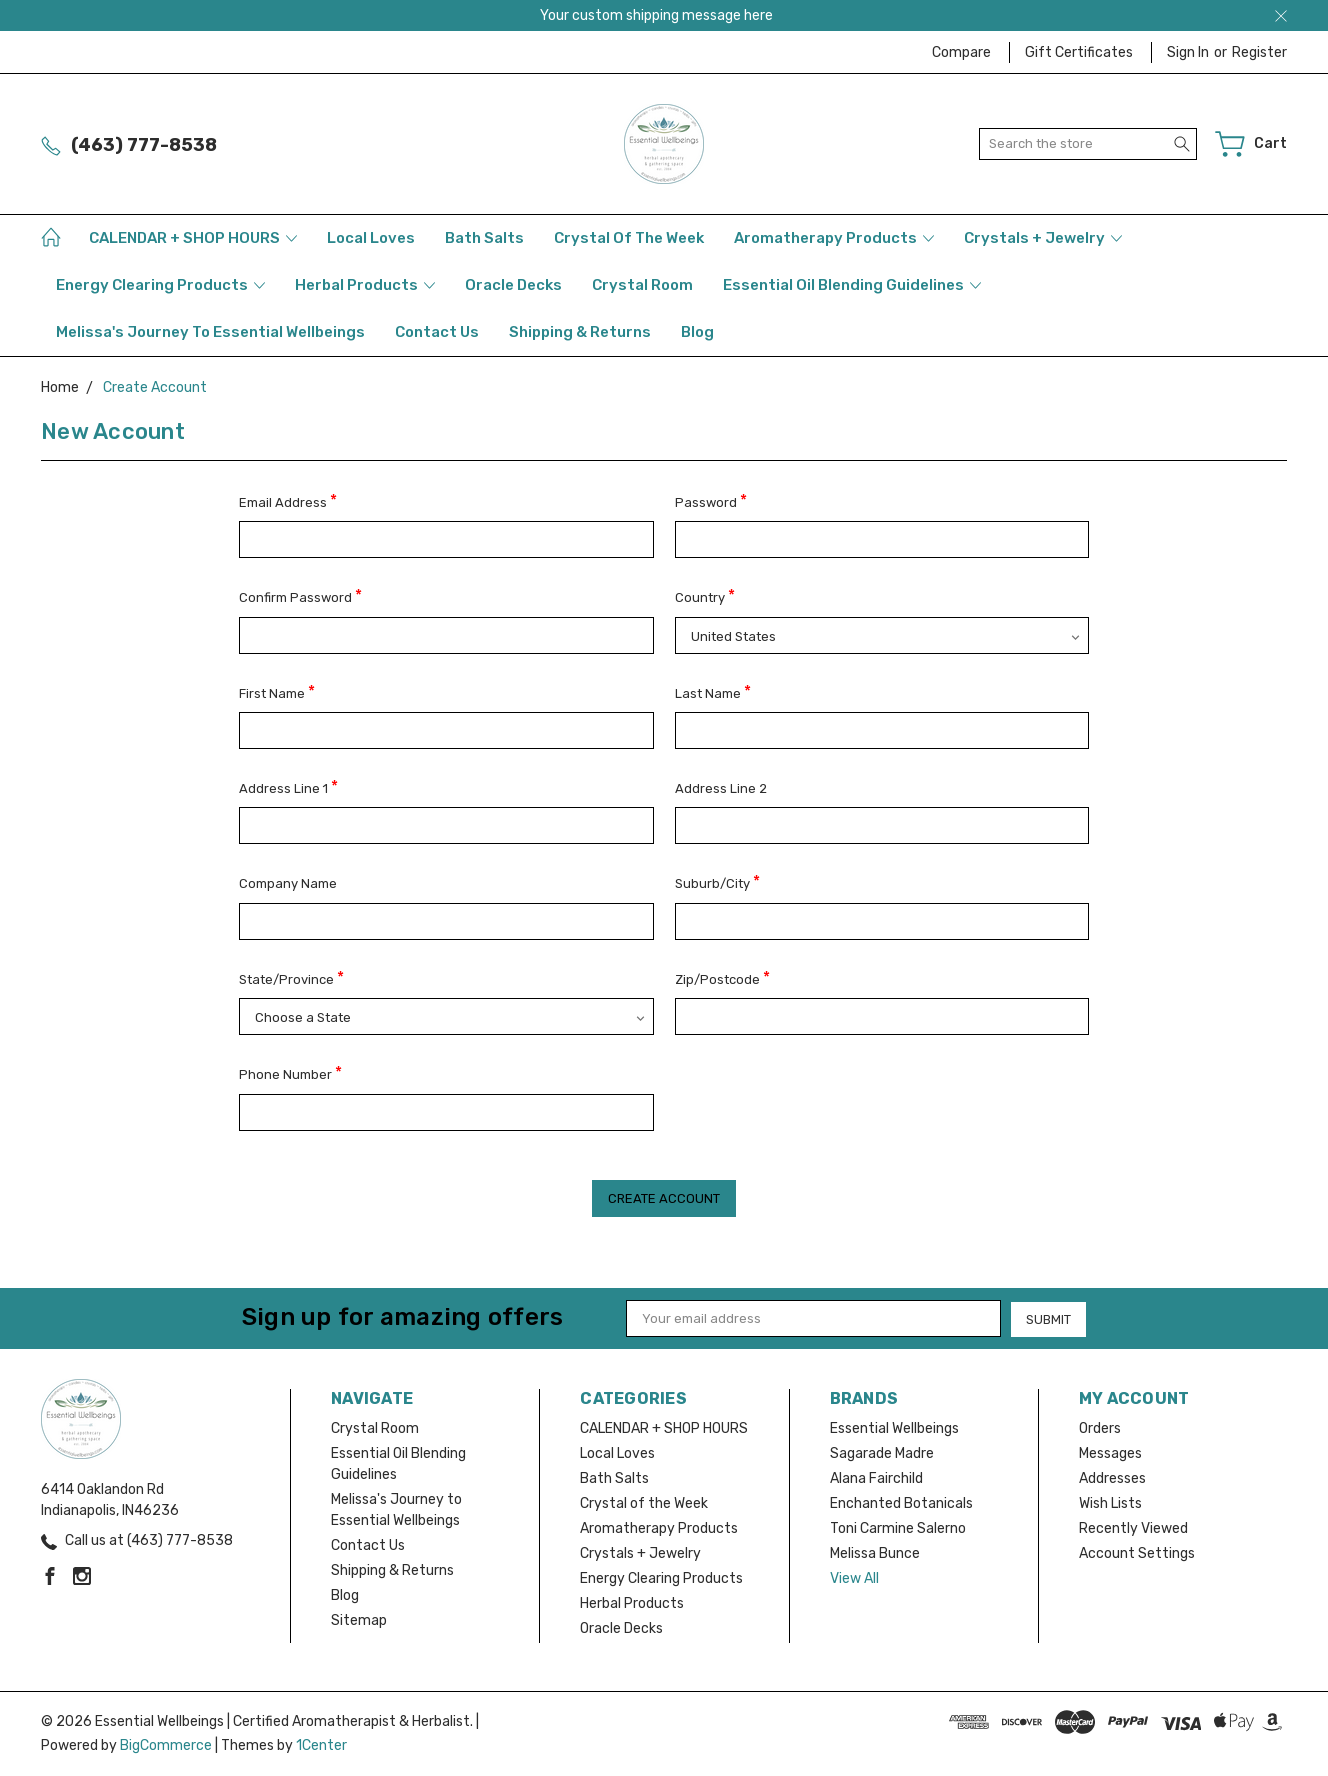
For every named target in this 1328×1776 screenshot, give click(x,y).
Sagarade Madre (882, 1453)
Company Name (288, 883)
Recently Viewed (1133, 1528)
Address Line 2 (721, 788)
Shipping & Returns (580, 332)
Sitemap (359, 1620)
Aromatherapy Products (834, 238)
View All (854, 1578)
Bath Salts (484, 238)
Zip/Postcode (722, 977)
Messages (1110, 1453)
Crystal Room (642, 285)
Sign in (1188, 52)
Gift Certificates (1079, 52)
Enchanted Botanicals (901, 1503)
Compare (961, 52)
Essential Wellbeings (894, 1428)
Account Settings (1137, 1553)
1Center (321, 1745)
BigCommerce (166, 1745)
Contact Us (437, 332)
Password (711, 500)
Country (705, 595)
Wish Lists (1110, 1503)
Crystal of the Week (629, 238)
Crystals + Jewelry (1043, 238)
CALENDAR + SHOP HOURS (193, 238)
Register (1259, 52)
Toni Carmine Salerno (898, 1528)
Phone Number (290, 1072)
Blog (697, 332)
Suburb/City (717, 881)
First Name (277, 691)
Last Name (713, 691)
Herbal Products (365, 285)
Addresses (1112, 1478)
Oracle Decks (513, 285)
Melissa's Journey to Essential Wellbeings (210, 332)
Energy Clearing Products (160, 285)
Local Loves (371, 238)
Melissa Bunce (875, 1553)
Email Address (288, 500)
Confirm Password (300, 595)
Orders (1100, 1428)
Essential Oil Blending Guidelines (852, 285)
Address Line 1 (288, 786)
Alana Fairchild (876, 1478)
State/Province (291, 977)
